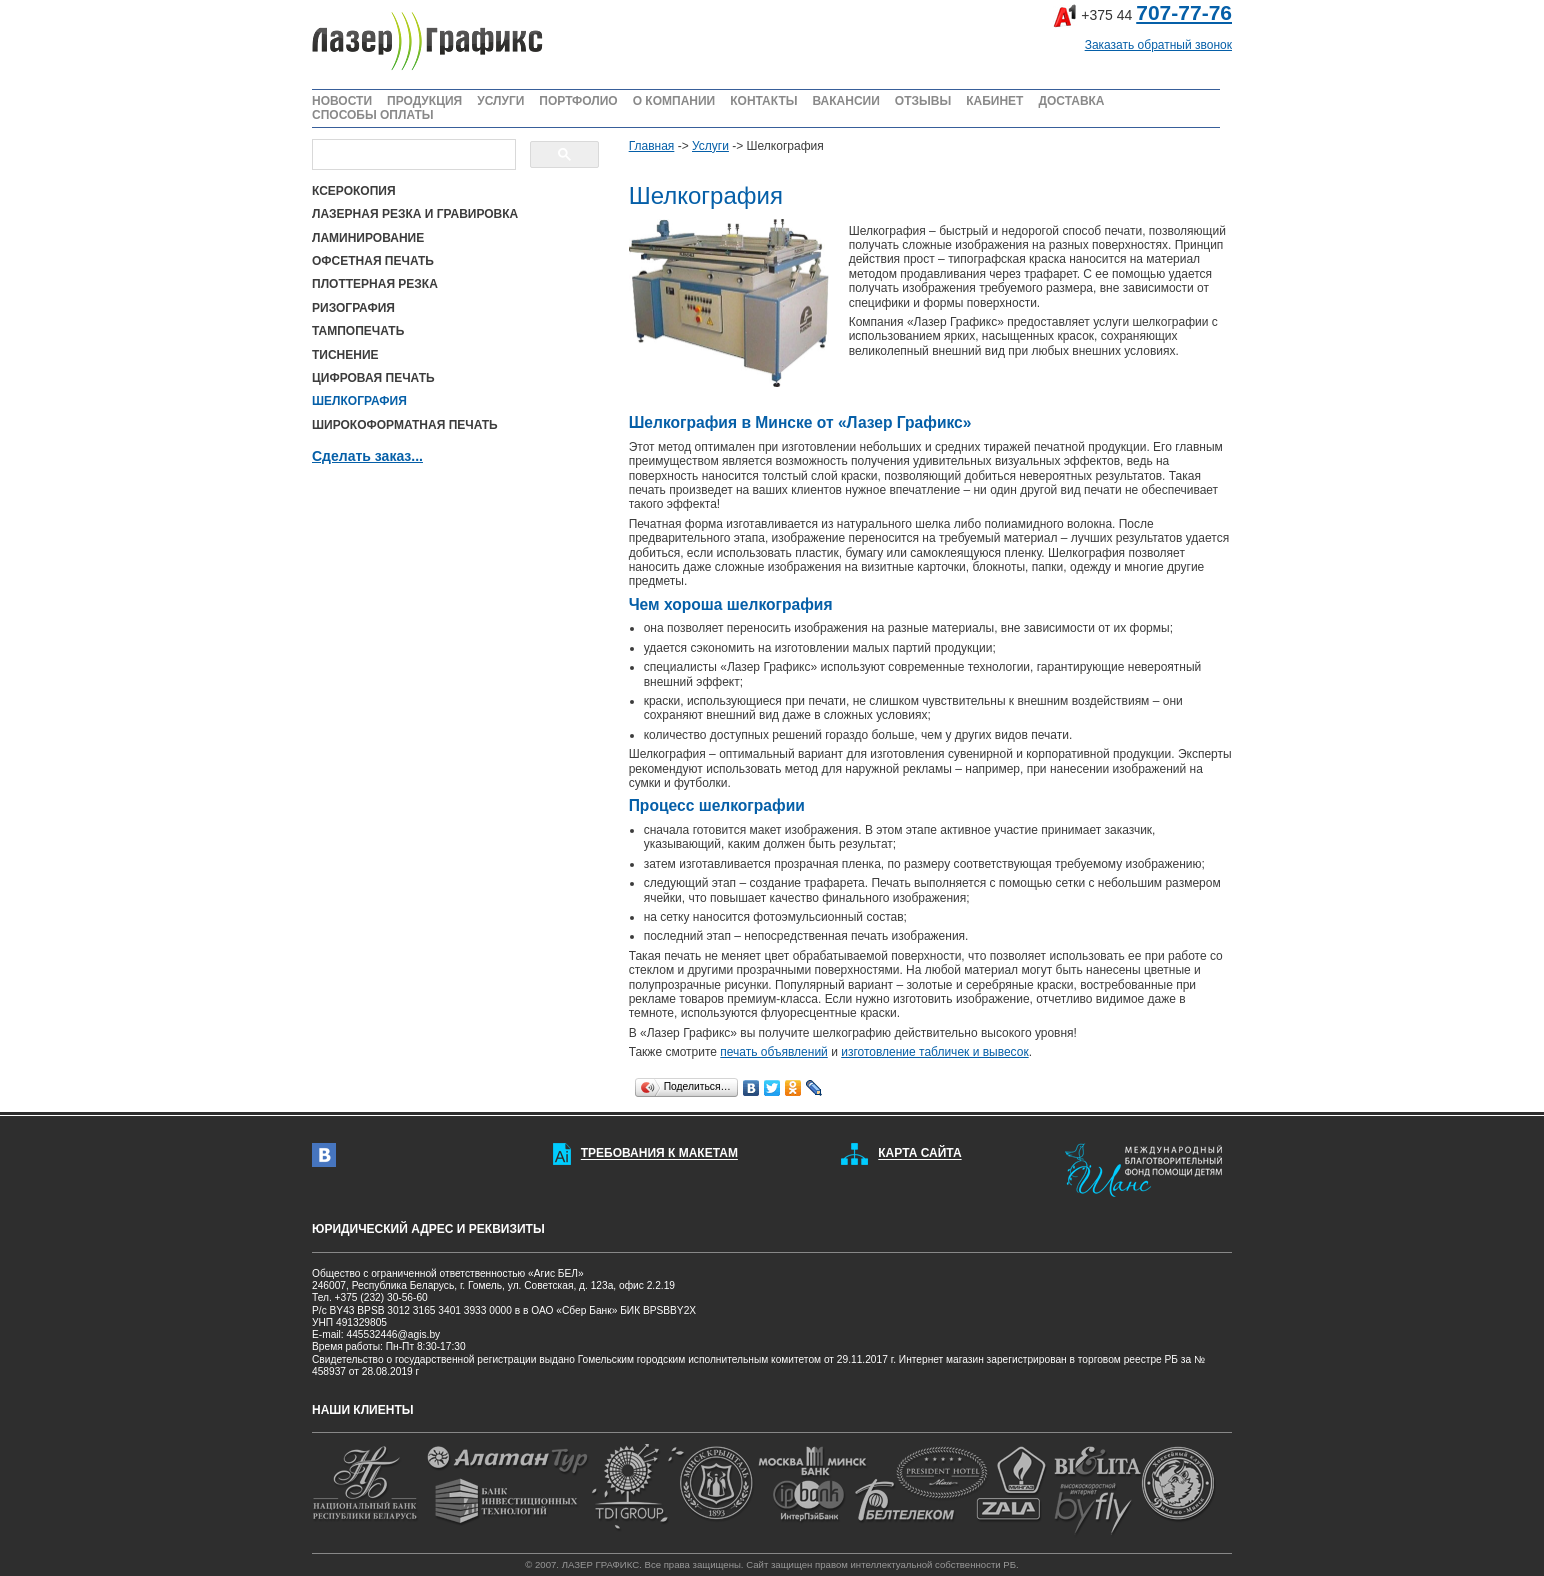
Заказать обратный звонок (1158, 45)
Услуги (710, 146)
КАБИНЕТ (994, 101)
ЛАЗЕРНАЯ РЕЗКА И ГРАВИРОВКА (415, 214)
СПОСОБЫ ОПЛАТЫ (373, 115)
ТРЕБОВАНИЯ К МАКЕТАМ (659, 1154)
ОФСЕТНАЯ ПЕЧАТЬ (373, 261)
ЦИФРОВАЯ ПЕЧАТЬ (373, 378)
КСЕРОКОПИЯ (354, 191)
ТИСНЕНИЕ (345, 355)
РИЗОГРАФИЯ (353, 308)
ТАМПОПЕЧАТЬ (358, 331)
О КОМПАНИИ (674, 101)
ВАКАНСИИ (845, 101)
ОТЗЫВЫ (923, 101)
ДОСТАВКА (1071, 101)
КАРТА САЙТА (919, 1154)
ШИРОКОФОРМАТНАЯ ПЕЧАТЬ (405, 425)
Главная (652, 146)
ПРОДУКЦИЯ (424, 101)
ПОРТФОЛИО (578, 101)
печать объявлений (773, 1052)
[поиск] (412, 155)
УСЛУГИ (500, 101)
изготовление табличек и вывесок (934, 1052)
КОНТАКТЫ (763, 101)
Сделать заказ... (367, 456)
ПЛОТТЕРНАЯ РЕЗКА (375, 284)
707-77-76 (1184, 12)
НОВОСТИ (342, 101)
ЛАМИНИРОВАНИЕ (368, 238)
